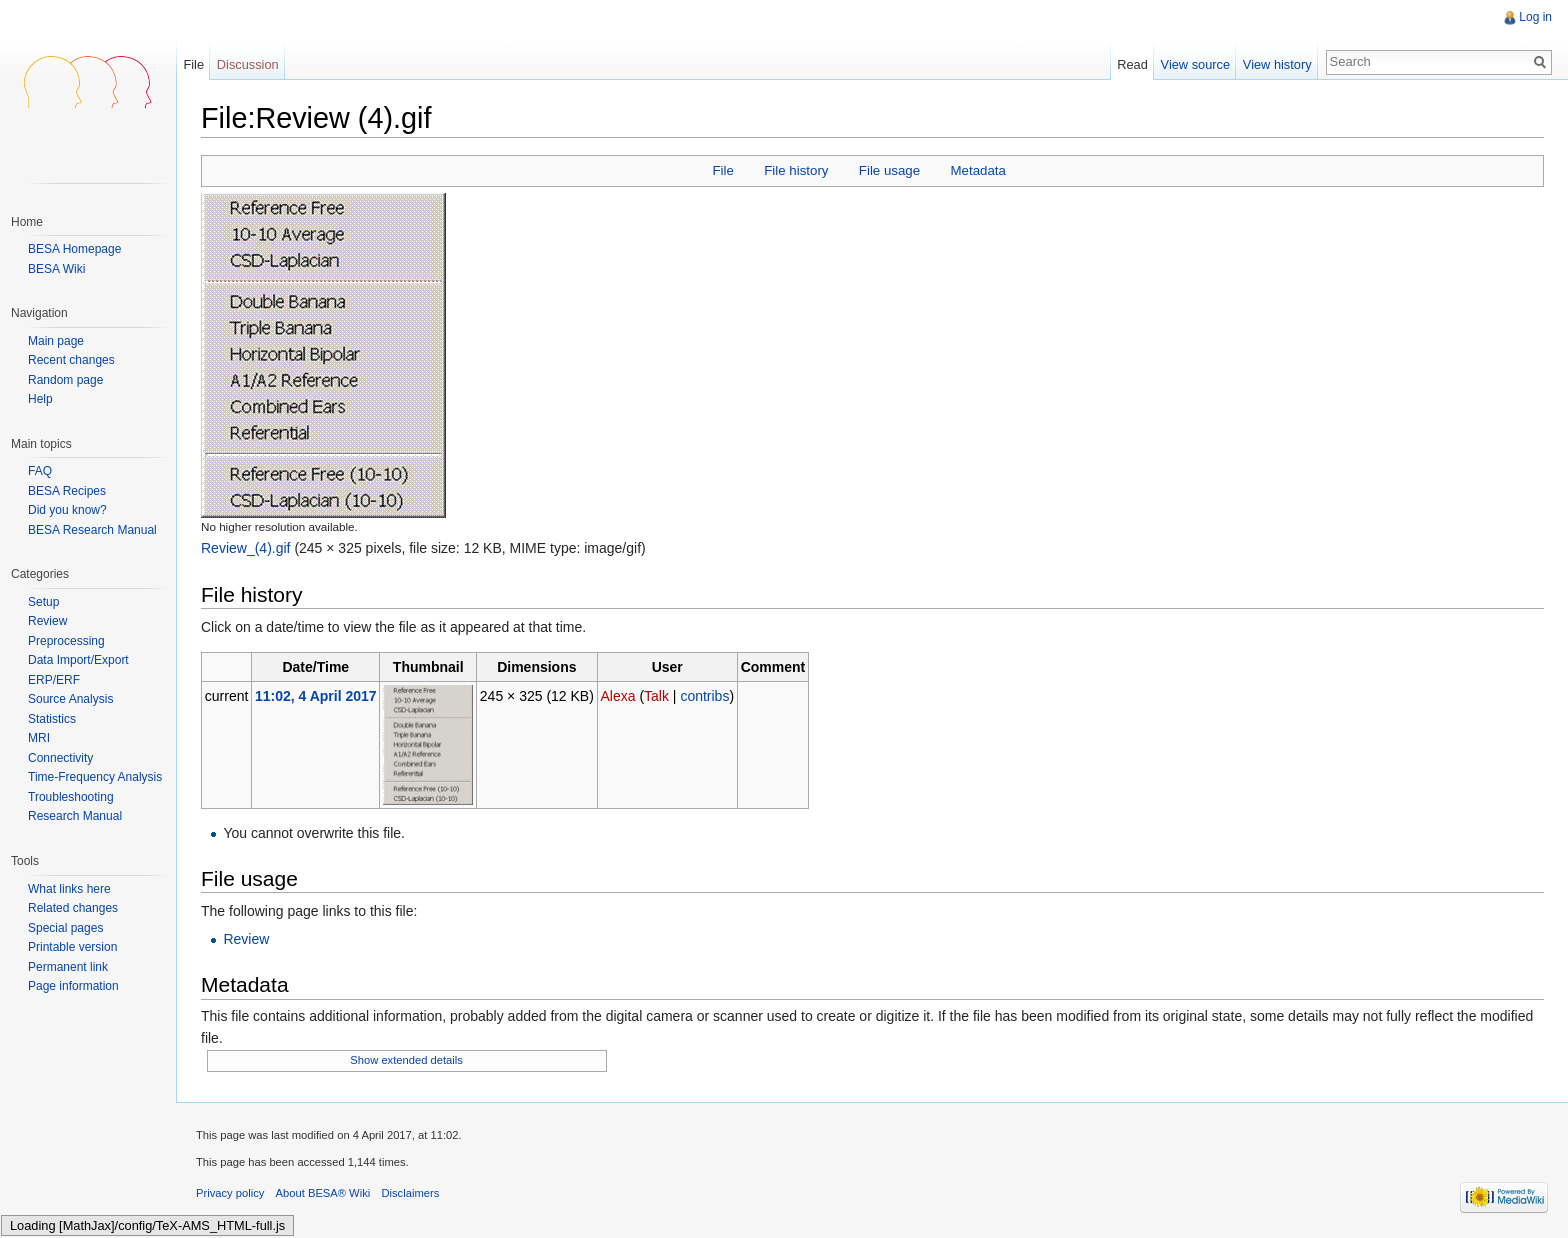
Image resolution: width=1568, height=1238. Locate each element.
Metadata (977, 170)
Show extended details (406, 1060)
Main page (56, 341)
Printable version (72, 947)
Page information (73, 986)
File (722, 170)
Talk (656, 696)
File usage (889, 170)
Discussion (248, 64)
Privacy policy (230, 1193)
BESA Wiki (56, 269)
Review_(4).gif (245, 548)
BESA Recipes (67, 491)
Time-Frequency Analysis (95, 777)
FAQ (40, 471)
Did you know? (67, 510)
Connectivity (60, 758)
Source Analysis (70, 699)
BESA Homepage (74, 249)
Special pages (65, 928)
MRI (39, 738)
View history (1277, 64)
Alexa (617, 696)
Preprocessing (66, 641)
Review (246, 939)
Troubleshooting (71, 797)
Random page (65, 380)
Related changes (73, 908)
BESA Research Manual (92, 530)
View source (1195, 64)
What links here (69, 889)
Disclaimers (410, 1193)
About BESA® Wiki (323, 1193)
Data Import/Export (78, 660)
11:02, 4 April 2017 (316, 696)
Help (40, 399)
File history (796, 170)
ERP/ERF (54, 680)
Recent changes (71, 360)
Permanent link (68, 967)
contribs (704, 696)
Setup (43, 602)
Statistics (52, 719)
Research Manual (75, 816)
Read (1132, 64)
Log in (1535, 17)
